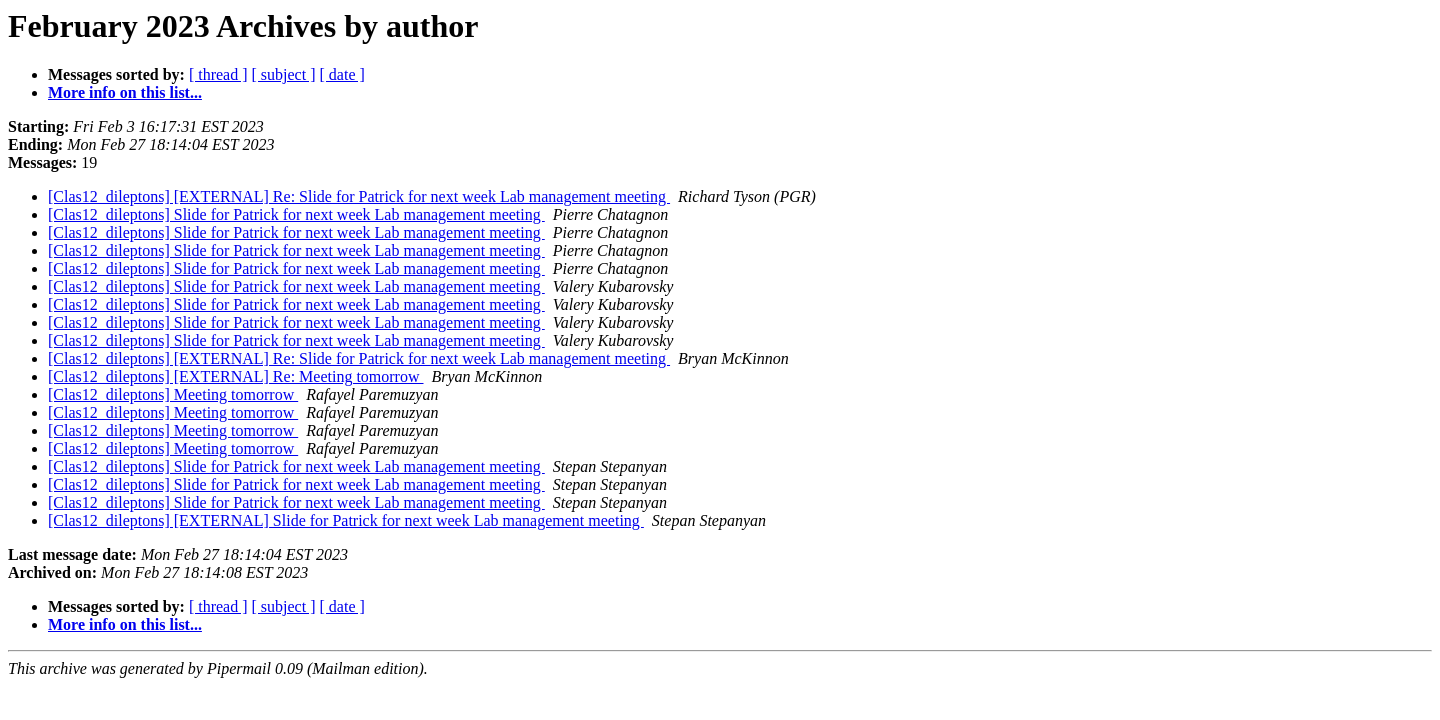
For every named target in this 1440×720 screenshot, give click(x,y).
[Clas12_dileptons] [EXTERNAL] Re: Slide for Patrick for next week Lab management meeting (359, 196)
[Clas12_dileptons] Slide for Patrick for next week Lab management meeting (296, 214)
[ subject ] (284, 74)
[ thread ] (218, 74)
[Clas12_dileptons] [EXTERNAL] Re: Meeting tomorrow (236, 376)
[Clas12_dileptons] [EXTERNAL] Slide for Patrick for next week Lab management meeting (346, 520)
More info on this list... (125, 92)
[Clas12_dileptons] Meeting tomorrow (173, 394)
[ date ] (342, 74)
